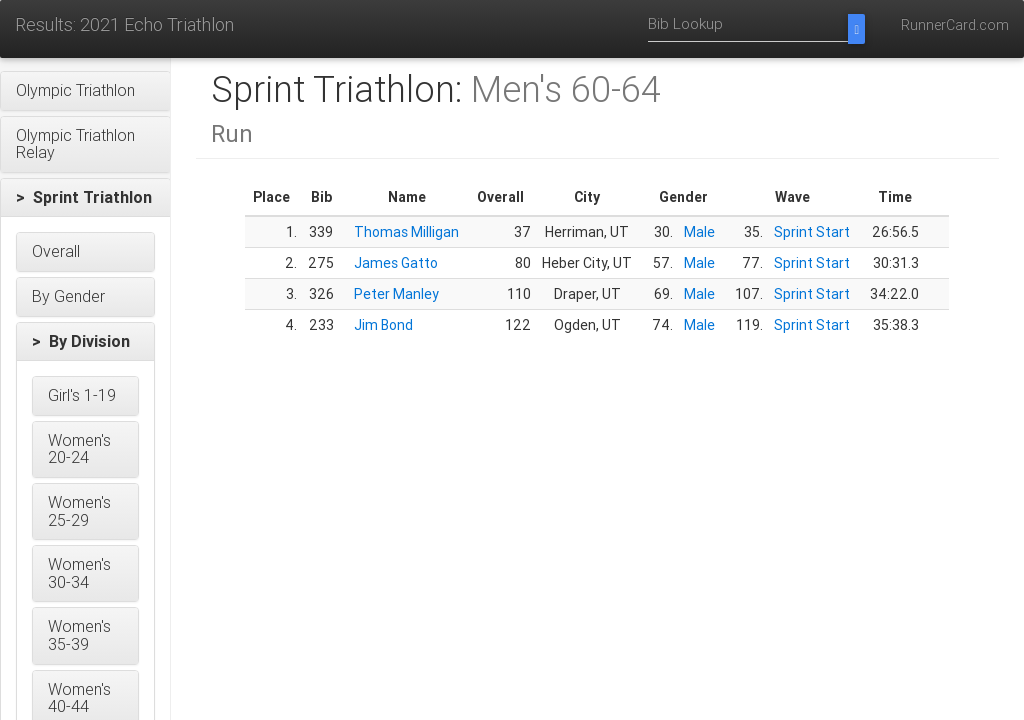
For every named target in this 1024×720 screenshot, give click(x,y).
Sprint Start (812, 232)
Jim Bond (383, 325)
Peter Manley (396, 294)
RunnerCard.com (955, 25)
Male (699, 232)
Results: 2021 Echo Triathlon (124, 24)
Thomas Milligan (406, 232)
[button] (85, 91)
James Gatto (396, 263)
